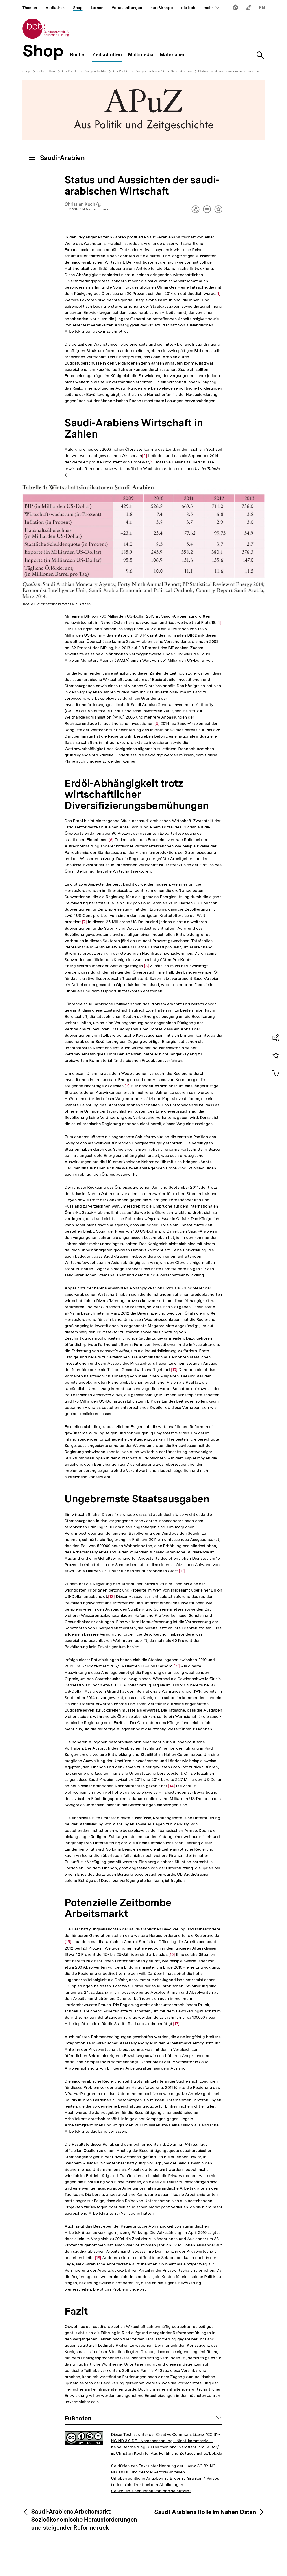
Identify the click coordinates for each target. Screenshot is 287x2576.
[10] (174, 1369)
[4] (219, 622)
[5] (157, 723)
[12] (111, 1596)
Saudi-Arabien (181, 71)
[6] (111, 839)
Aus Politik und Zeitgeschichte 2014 (138, 71)
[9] (127, 1085)
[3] (152, 462)
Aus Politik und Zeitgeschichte (83, 71)
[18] (98, 2257)
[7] (84, 921)
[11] (182, 1570)
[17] (176, 2023)
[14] (171, 1785)
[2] (144, 455)
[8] (146, 965)
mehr (211, 7)
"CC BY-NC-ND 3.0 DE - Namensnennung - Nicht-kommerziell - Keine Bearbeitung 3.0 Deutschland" (165, 2440)
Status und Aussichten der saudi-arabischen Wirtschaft (240, 71)
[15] (68, 1938)
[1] (218, 293)
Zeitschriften (46, 71)
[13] (177, 1666)
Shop (26, 71)
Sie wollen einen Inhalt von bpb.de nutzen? (151, 2490)
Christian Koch (83, 204)
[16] (171, 1954)
